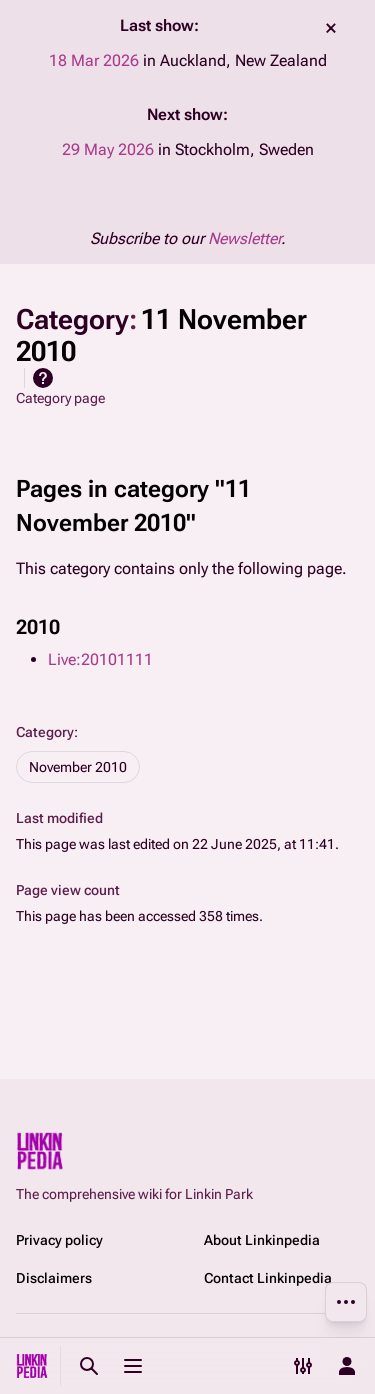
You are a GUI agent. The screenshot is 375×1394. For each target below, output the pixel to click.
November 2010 (78, 767)
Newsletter (244, 238)
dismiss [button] (331, 28)
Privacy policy (59, 1240)
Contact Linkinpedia (268, 1278)
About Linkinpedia (262, 1240)
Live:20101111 (100, 659)
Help (43, 378)
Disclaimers (54, 1278)
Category (45, 732)
